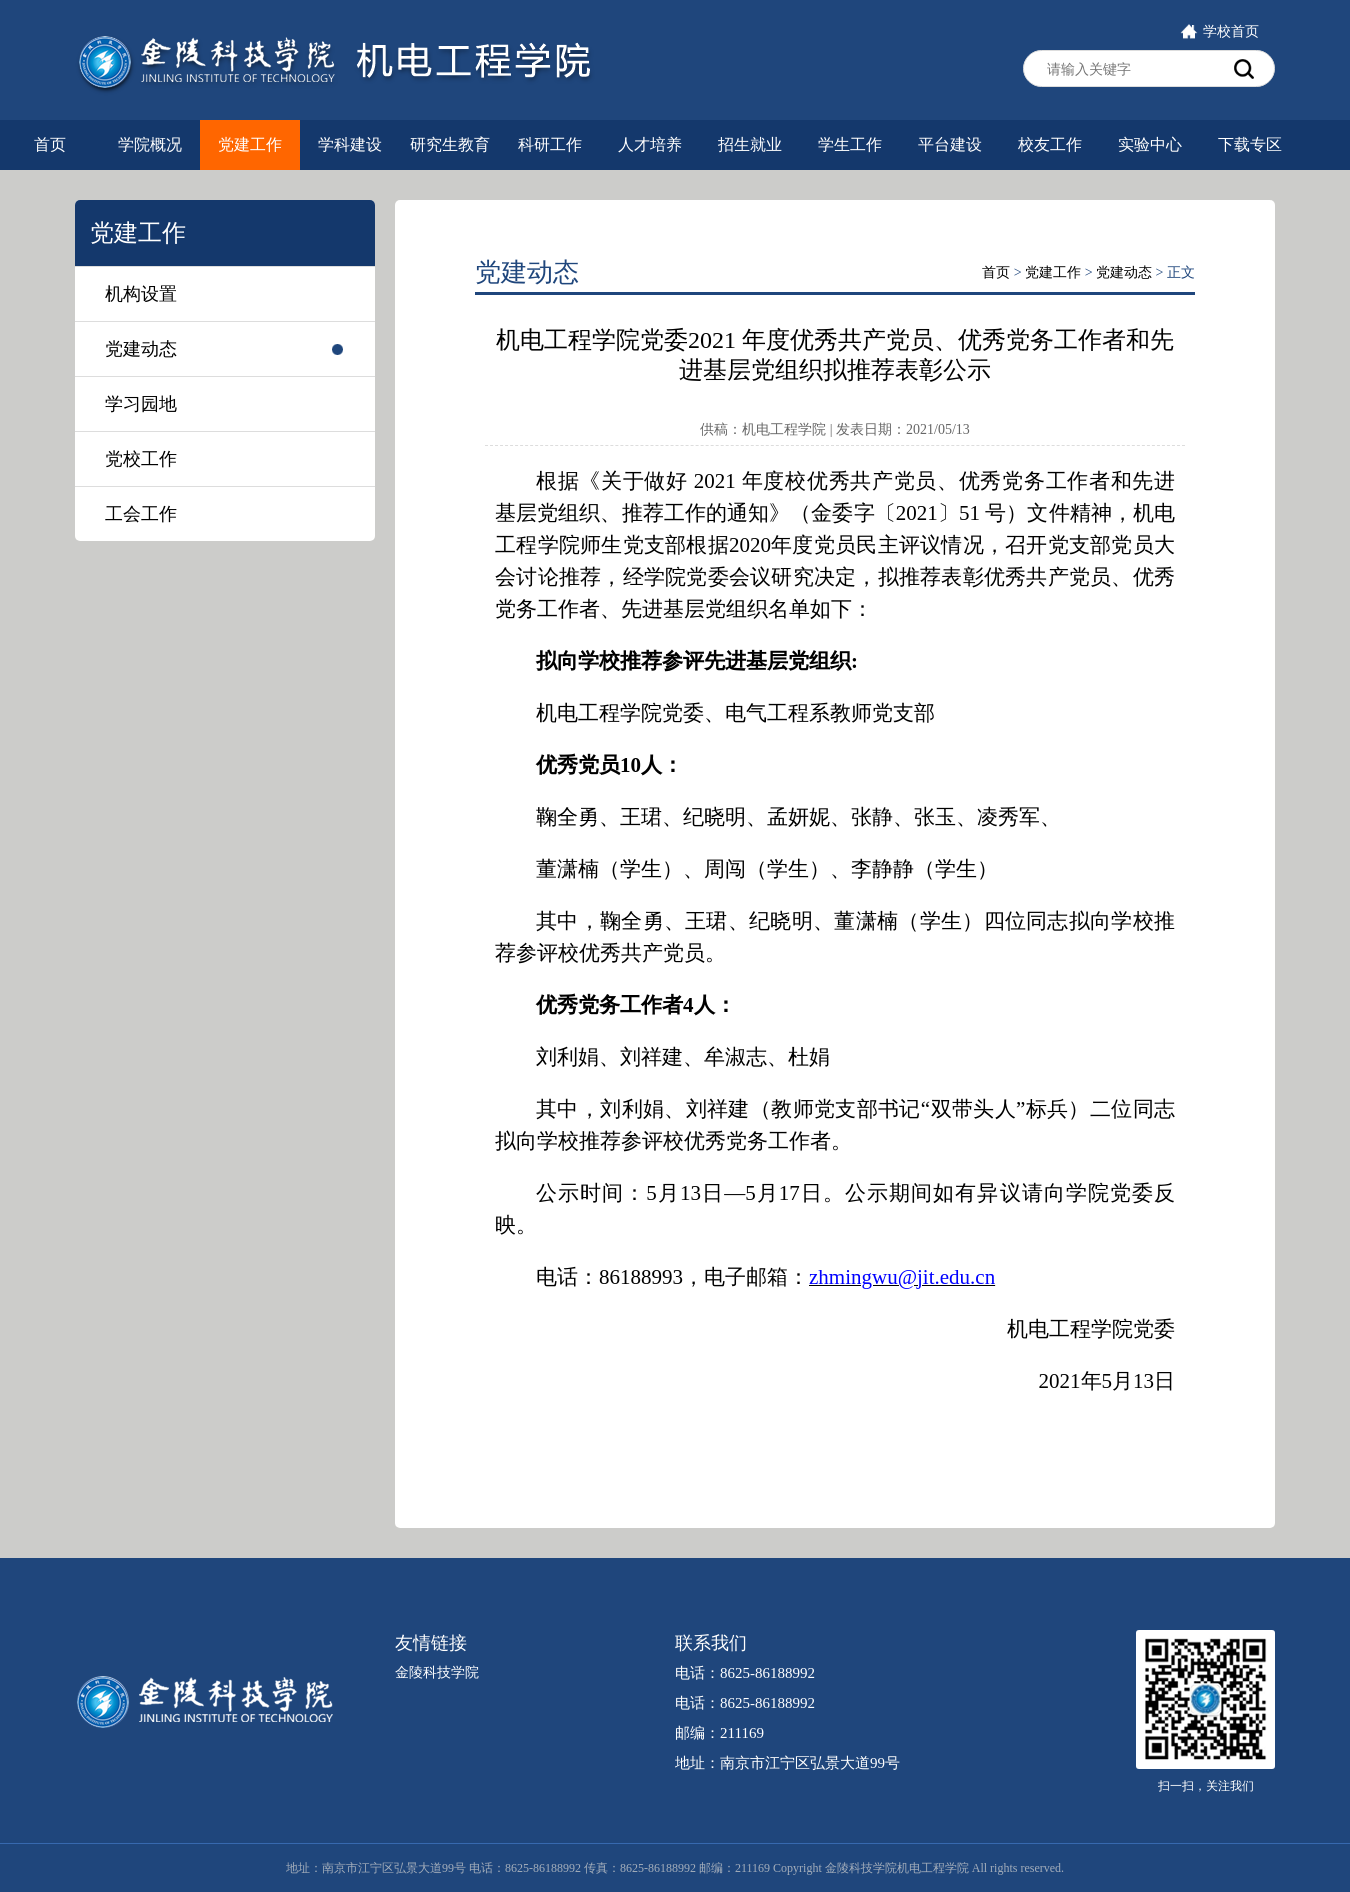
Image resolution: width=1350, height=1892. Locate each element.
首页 (50, 144)
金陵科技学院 (437, 1672)
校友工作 (1050, 144)
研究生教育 (450, 144)
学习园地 (141, 404)
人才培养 (650, 144)
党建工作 (250, 144)
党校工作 (141, 459)
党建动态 (141, 349)
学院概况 (150, 144)
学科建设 (350, 144)
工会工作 (141, 514)
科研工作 (550, 144)
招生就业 (750, 144)
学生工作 (850, 144)
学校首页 (1219, 31)
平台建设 (950, 144)
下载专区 (1250, 144)
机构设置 (141, 294)
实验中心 (1150, 144)
